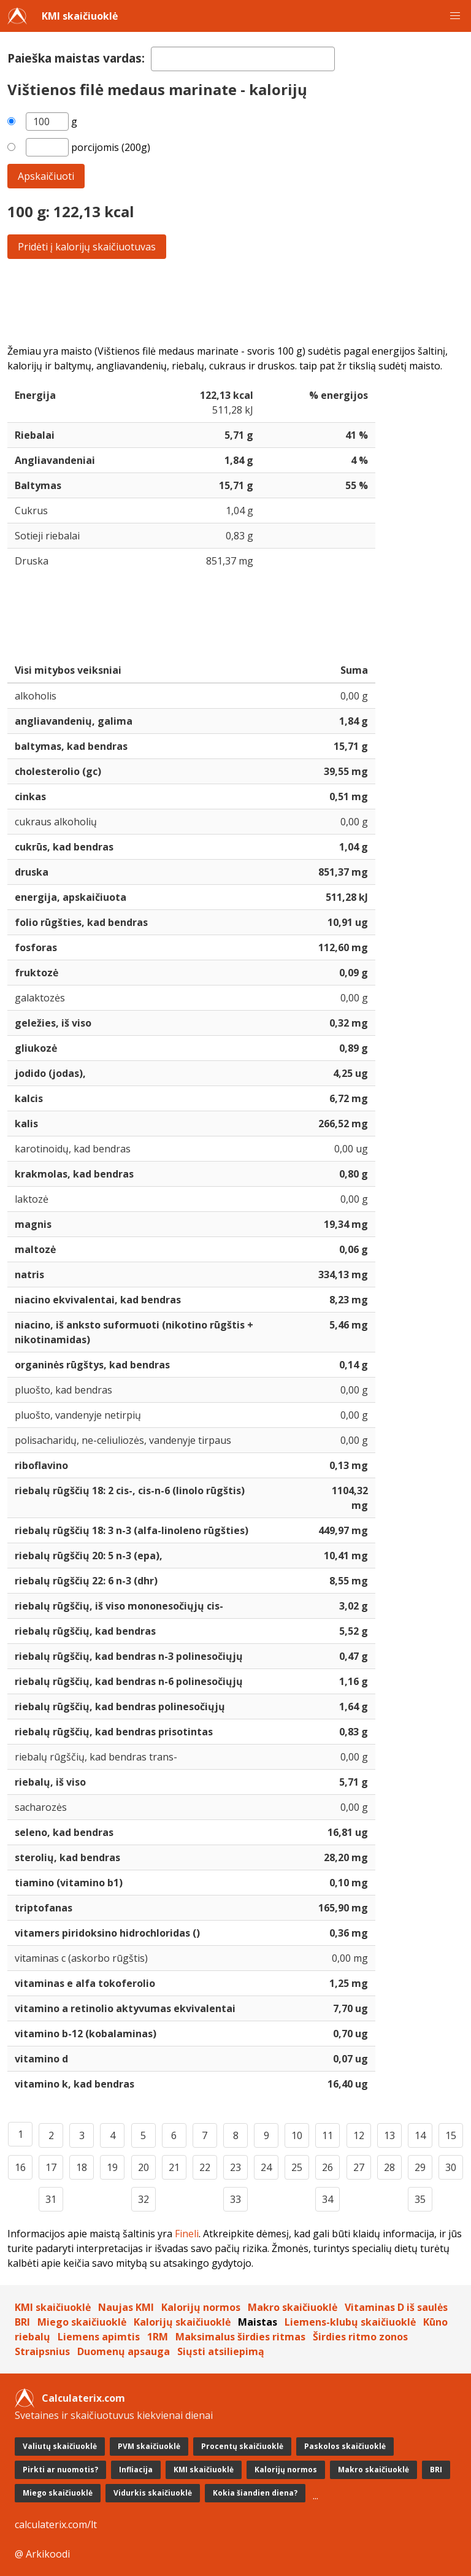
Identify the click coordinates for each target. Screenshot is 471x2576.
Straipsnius (42, 2351)
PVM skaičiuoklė (149, 2446)
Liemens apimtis (99, 2336)
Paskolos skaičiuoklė (345, 2446)
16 (20, 2167)
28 (389, 2167)
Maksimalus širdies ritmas (240, 2336)
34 (327, 2199)
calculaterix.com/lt (56, 2524)
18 (81, 2167)
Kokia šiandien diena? (255, 2493)
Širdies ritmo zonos (360, 2336)
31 (50, 2199)
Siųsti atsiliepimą (220, 2351)
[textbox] (243, 59)
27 (358, 2167)
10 (296, 2135)
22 (204, 2167)
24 (266, 2167)
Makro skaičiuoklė (292, 2307)
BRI (22, 2322)
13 (389, 2135)
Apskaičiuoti (46, 176)
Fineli (187, 2233)
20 (143, 2167)
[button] (455, 16)
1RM (157, 2336)
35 (420, 2199)
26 (327, 2167)
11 (327, 2135)
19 (112, 2167)
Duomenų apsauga (123, 2351)
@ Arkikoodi (42, 2554)
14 (420, 2135)
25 (296, 2167)
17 (50, 2167)
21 (174, 2167)
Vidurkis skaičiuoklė (152, 2493)
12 (358, 2135)
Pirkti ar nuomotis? (60, 2469)
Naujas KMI (126, 2307)
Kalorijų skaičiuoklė (182, 2322)
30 (450, 2167)
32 (143, 2199)
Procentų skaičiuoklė (242, 2446)
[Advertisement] (235, 301)
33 (235, 2199)
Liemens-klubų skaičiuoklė (350, 2322)
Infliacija (136, 2469)
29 (420, 2167)
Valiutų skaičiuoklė (60, 2446)
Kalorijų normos (200, 2307)
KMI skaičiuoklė (80, 16)
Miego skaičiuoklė (81, 2322)
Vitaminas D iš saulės (396, 2307)
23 (235, 2167)
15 (450, 2135)
